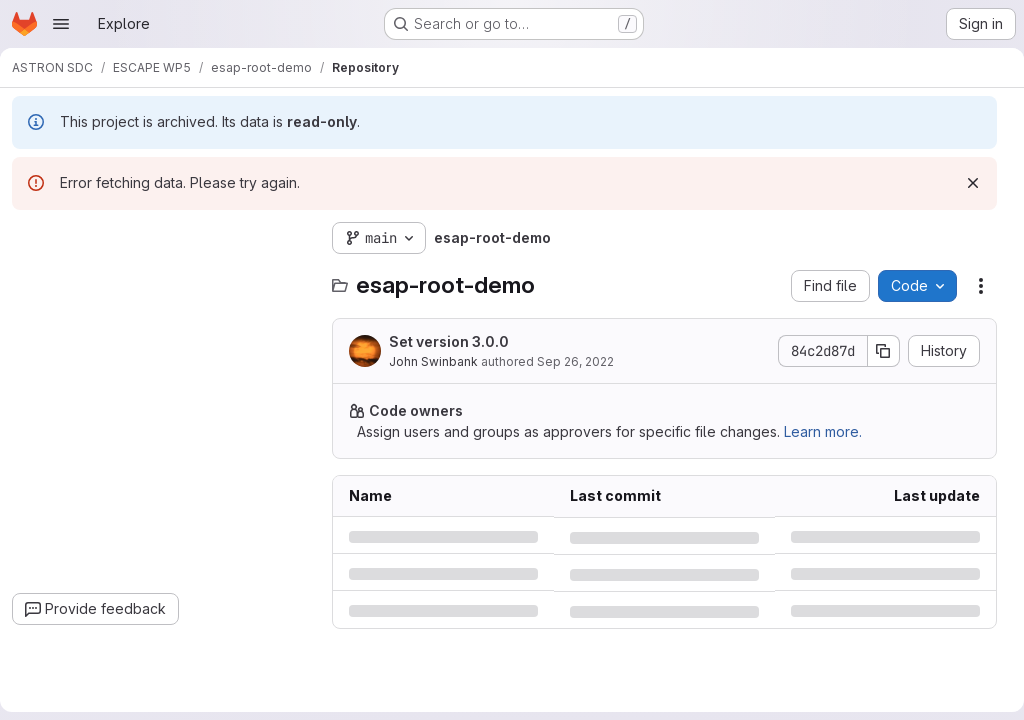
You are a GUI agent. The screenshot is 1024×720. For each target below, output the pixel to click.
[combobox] (170, 277)
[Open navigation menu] (61, 24)
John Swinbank (441, 361)
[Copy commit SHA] (876, 351)
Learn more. (831, 431)
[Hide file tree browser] (36, 238)
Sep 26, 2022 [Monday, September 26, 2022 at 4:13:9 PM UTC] (583, 361)
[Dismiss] (965, 183)
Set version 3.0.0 (457, 341)
